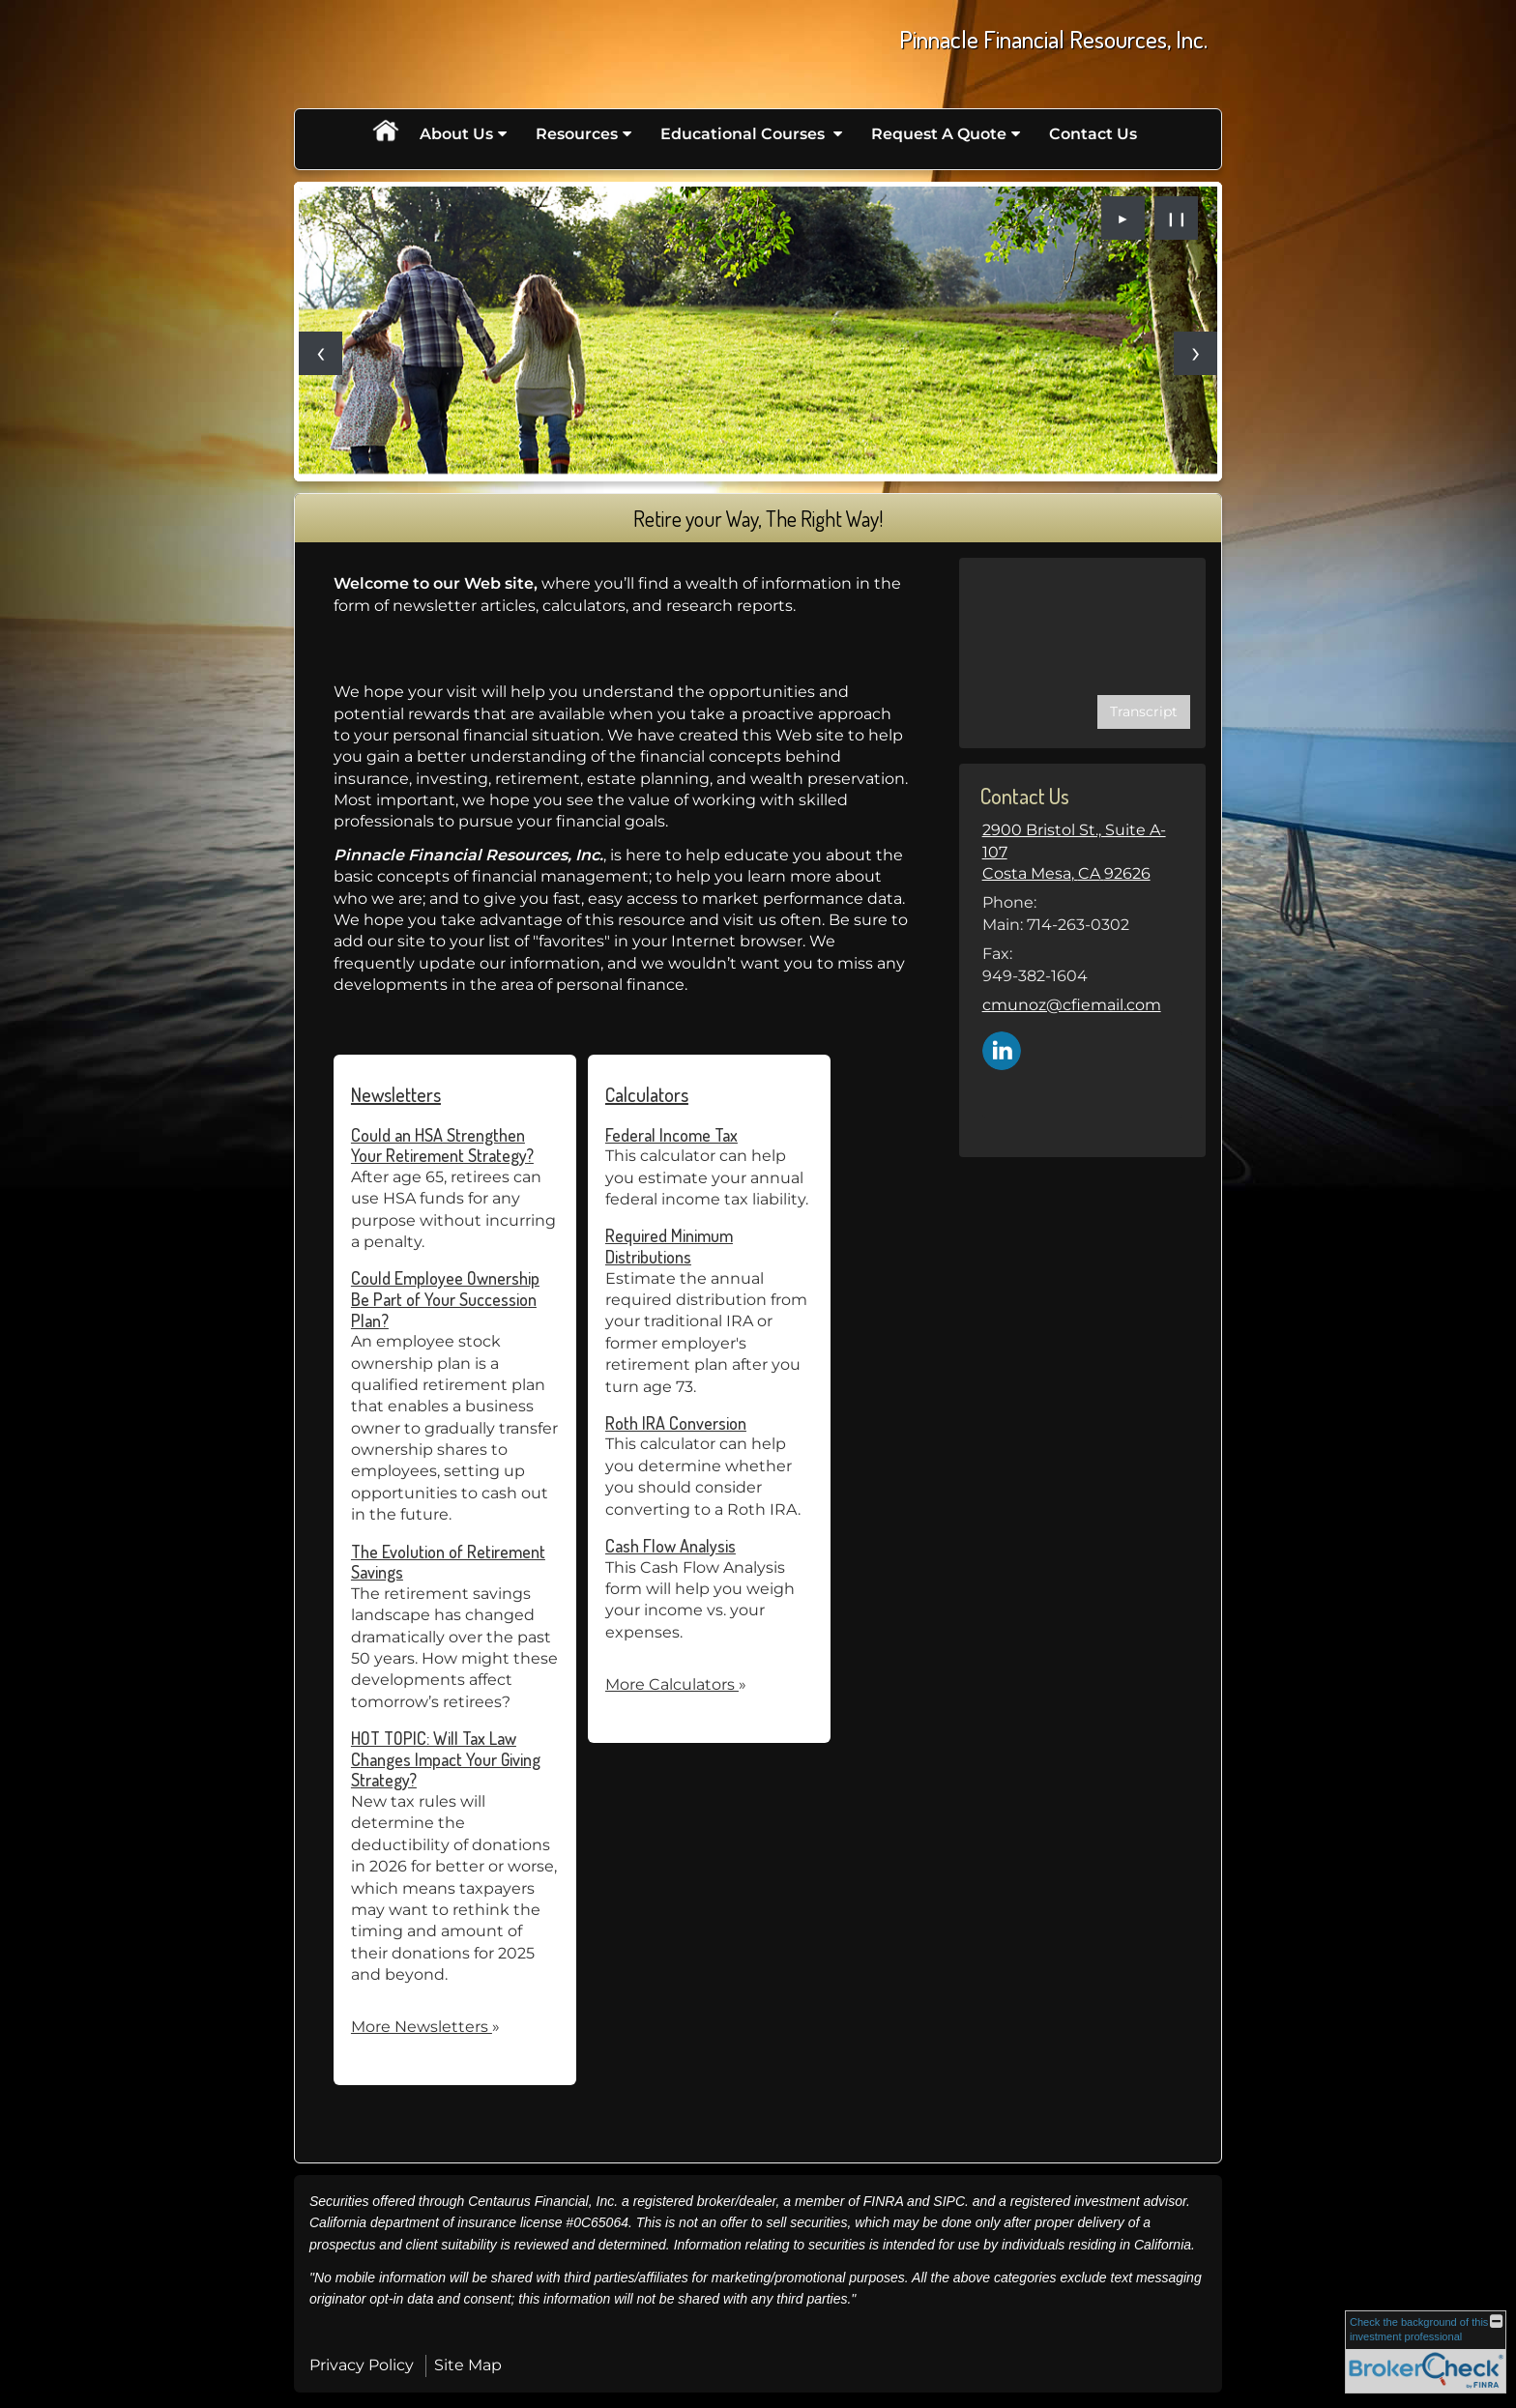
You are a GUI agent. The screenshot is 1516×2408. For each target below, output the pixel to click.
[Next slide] (1195, 353)
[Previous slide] (320, 353)
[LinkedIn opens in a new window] (1001, 1049)
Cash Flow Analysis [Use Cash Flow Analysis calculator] (670, 1545)
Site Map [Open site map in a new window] (468, 2365)
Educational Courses (744, 134)
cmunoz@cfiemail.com (1071, 1005)
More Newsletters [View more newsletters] (425, 2026)
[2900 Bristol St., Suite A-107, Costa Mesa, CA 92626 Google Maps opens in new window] (1082, 852)
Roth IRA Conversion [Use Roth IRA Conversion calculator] (675, 1423)
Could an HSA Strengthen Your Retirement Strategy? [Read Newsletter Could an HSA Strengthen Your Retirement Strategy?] (442, 1145)
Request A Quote (938, 134)
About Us (456, 134)
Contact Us (1093, 134)
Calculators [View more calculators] (646, 1094)
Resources (577, 134)
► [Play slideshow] (1123, 218)
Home (384, 134)
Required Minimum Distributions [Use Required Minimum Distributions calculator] (669, 1246)
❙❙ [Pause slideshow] (1176, 218)
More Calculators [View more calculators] (675, 1684)
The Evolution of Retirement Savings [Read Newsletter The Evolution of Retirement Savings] (448, 1562)
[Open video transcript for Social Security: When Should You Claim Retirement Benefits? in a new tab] (1143, 712)
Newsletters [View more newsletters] (396, 1094)
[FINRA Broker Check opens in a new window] (1425, 2352)
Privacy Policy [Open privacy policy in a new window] (361, 2365)
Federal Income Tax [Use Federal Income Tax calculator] (671, 1135)
